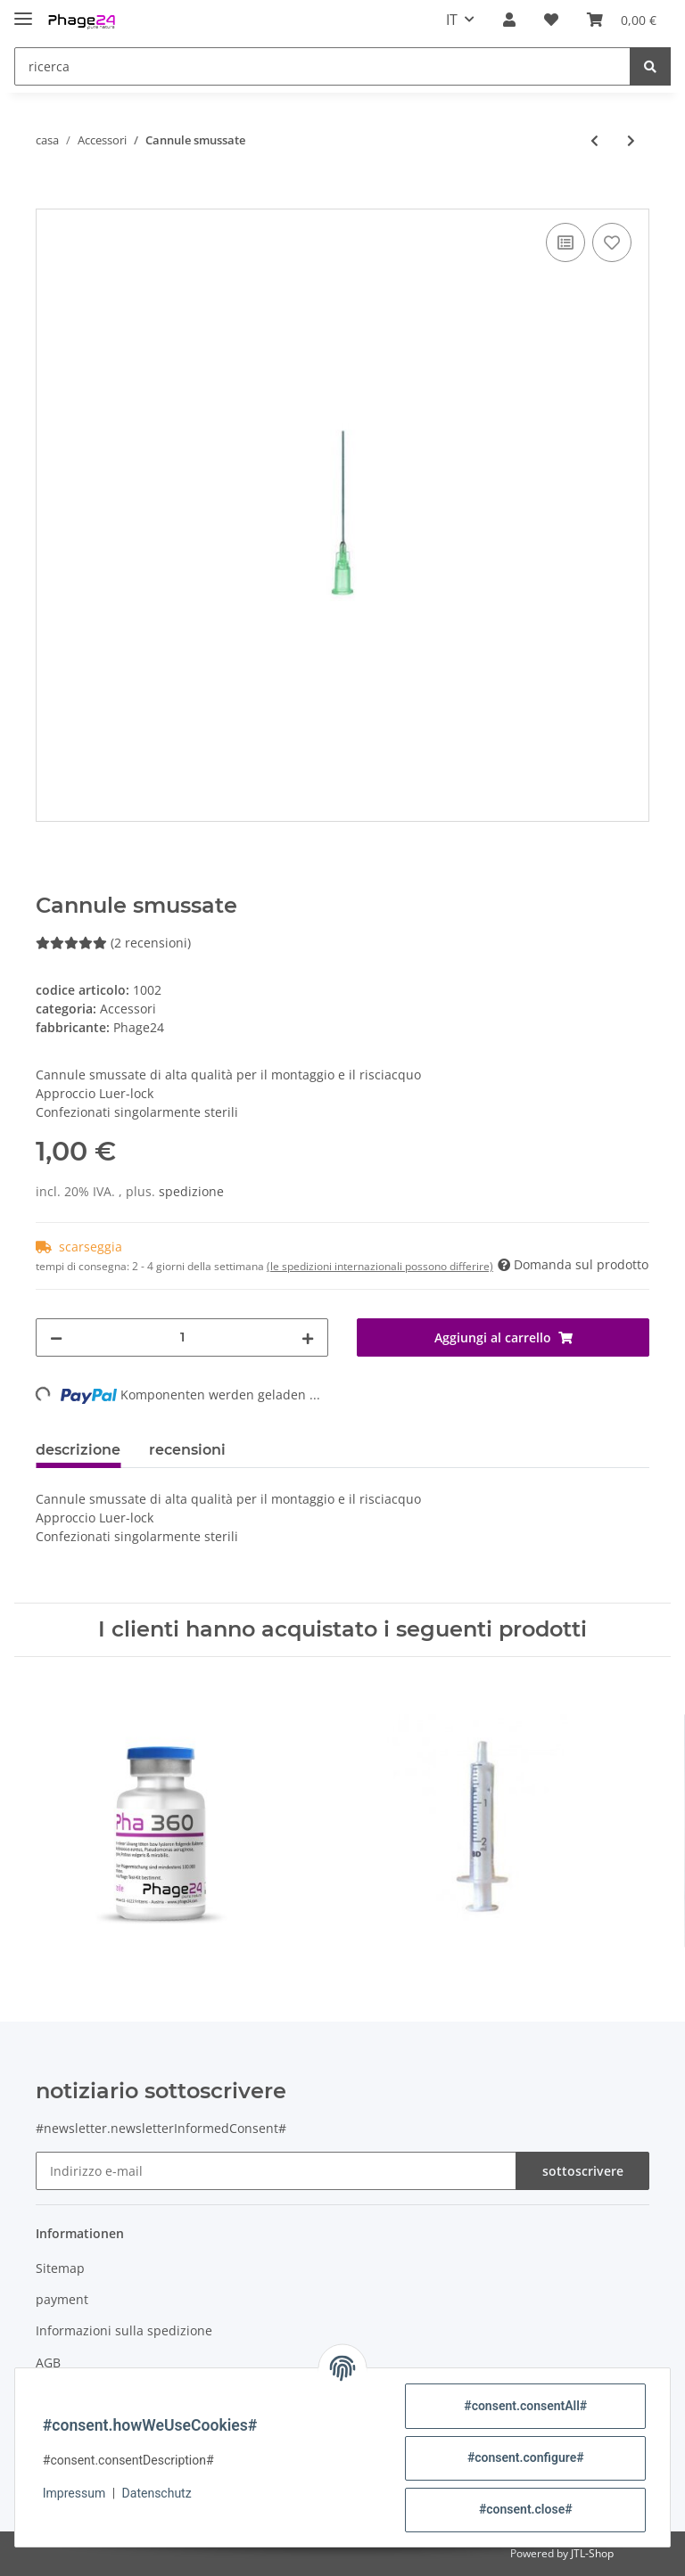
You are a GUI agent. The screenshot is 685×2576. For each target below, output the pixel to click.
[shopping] (622, 19)
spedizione (191, 1191)
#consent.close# (525, 2509)
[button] (509, 19)
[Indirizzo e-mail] (276, 2171)
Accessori (128, 1008)
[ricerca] (322, 66)
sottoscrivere (582, 2170)
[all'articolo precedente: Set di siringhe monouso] (594, 140)
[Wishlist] (551, 19)
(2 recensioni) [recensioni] (113, 942)
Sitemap (60, 2268)
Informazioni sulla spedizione (124, 2330)
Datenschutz (158, 2493)
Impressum (75, 2493)
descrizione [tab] (78, 1449)
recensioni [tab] (187, 1449)
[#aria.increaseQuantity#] (307, 1337)
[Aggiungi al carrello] (50, 199)
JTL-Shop (592, 2553)
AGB (48, 2362)
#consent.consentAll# (524, 2406)
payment (62, 2299)
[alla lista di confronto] (565, 242)
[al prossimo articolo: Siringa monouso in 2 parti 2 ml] (631, 140)
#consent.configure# (524, 2457)
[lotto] (182, 1337)
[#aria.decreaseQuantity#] (56, 1337)
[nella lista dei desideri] (611, 242)
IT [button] (452, 19)
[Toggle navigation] (23, 11)
